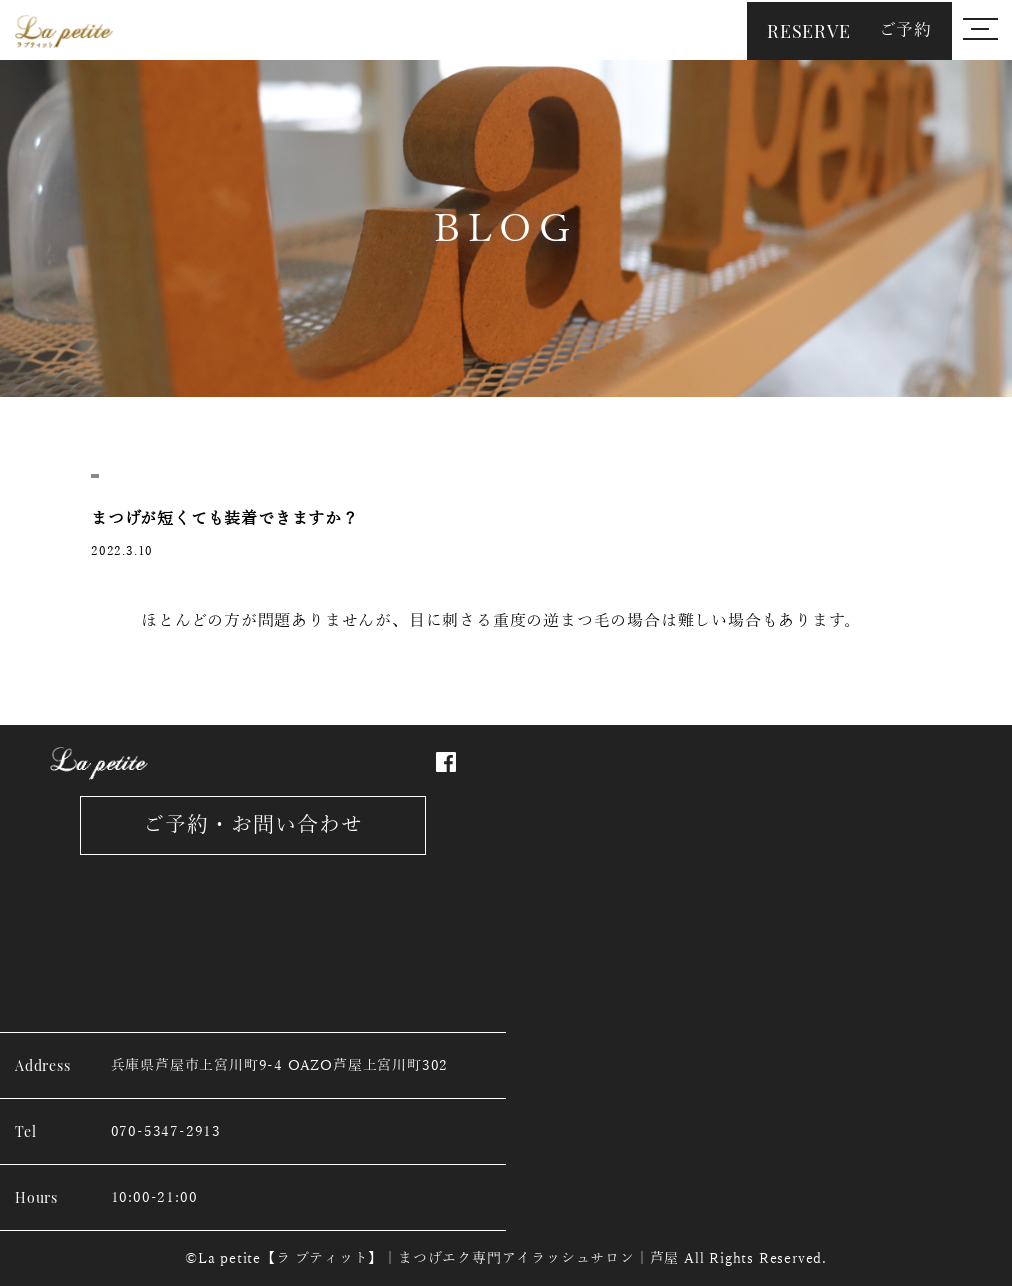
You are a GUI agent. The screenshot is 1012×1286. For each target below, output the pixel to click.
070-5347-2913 (166, 1131)
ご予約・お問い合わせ (253, 825)
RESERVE (849, 31)
